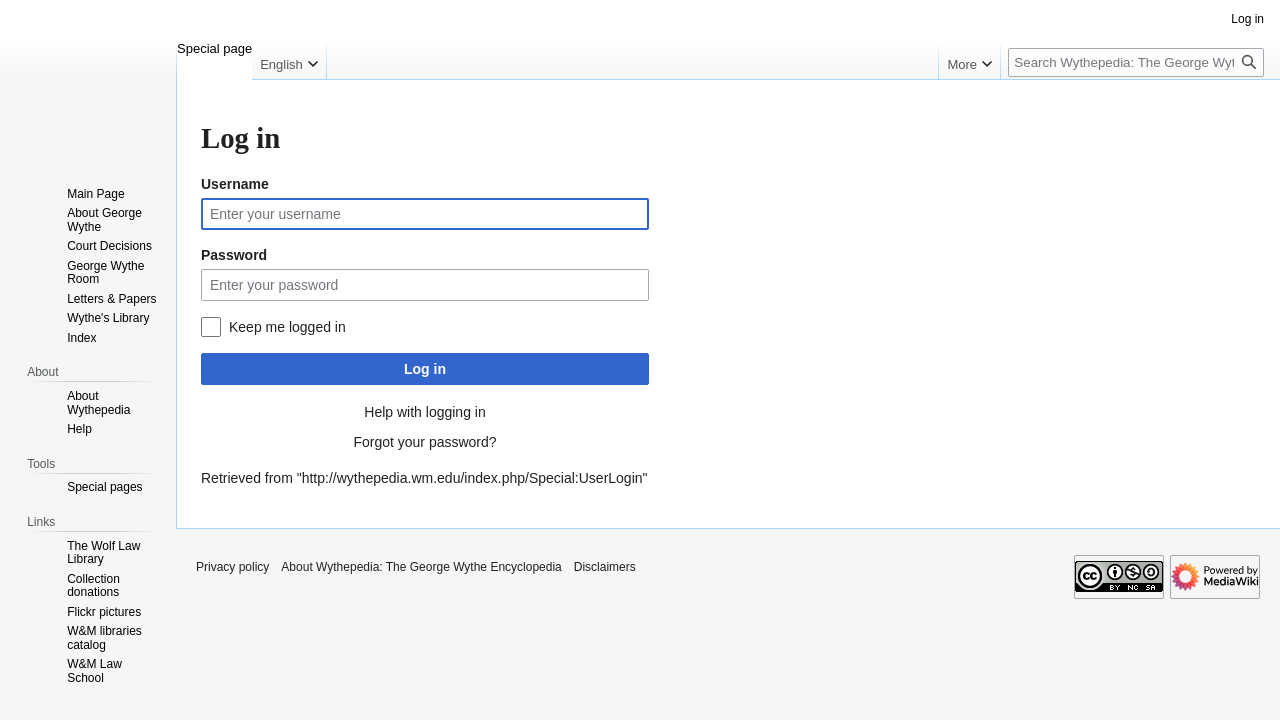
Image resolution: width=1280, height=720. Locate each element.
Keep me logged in (287, 327)
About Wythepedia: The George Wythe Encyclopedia (421, 567)
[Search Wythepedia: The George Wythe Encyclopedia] (1136, 62)
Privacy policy (232, 567)
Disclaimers (605, 567)
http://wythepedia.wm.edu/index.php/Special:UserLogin (472, 478)
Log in (425, 369)
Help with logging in (424, 412)
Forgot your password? (424, 442)
